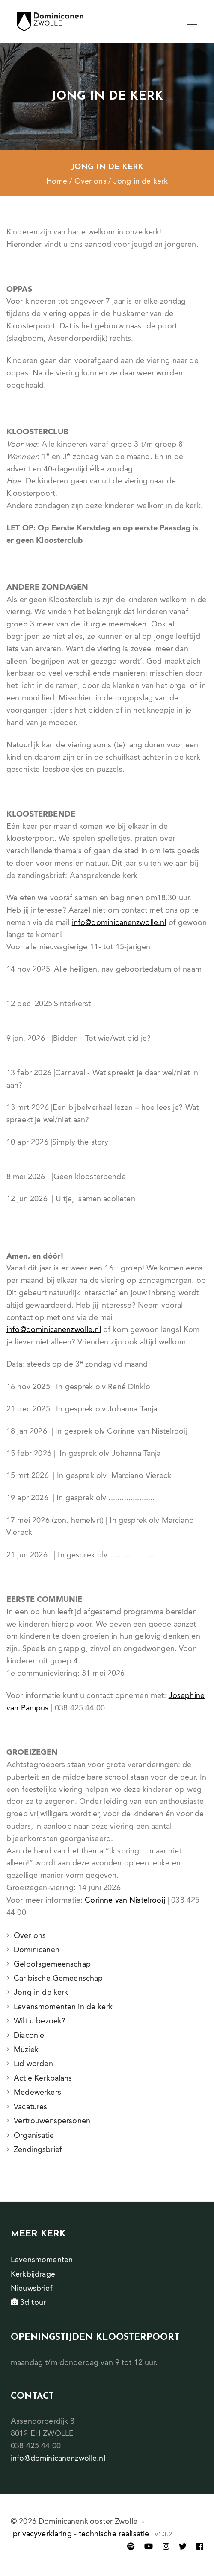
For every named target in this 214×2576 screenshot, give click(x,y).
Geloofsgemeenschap (52, 1964)
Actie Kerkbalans (43, 2078)
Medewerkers (37, 2092)
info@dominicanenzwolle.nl (119, 923)
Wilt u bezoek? (39, 2021)
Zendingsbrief (38, 2150)
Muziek (26, 2050)
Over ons (90, 181)
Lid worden (33, 2064)
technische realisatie (114, 2534)
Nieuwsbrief (32, 2288)
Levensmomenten (42, 2260)
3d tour (28, 2303)
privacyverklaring (42, 2534)
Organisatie (34, 2136)
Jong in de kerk (41, 1992)
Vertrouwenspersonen (52, 2121)
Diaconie (29, 2036)
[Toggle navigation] (192, 21)
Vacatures (30, 2107)
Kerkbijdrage (33, 2274)
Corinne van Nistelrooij (125, 1900)
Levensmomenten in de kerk (63, 2007)
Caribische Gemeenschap (58, 1978)
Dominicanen (36, 1950)
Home (57, 181)
